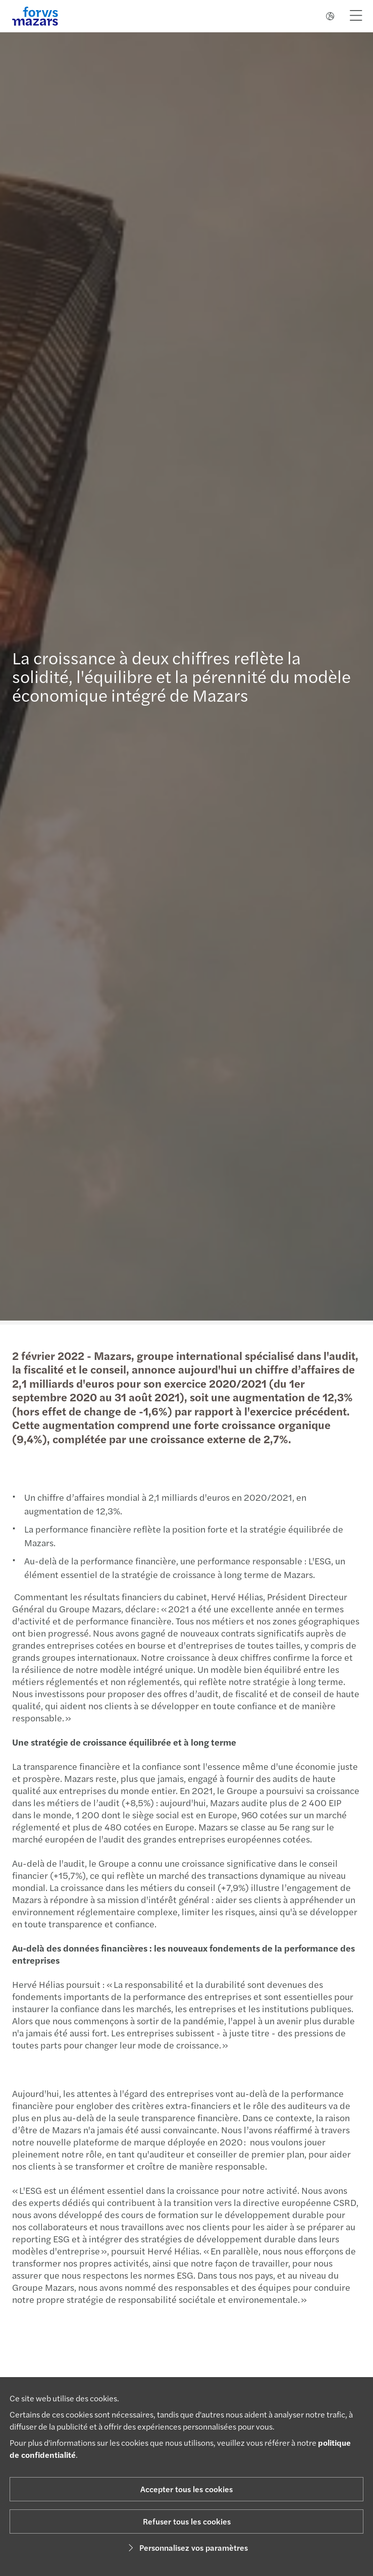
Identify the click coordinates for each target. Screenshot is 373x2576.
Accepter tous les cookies (186, 2489)
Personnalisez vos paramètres (186, 2547)
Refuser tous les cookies (187, 2521)
